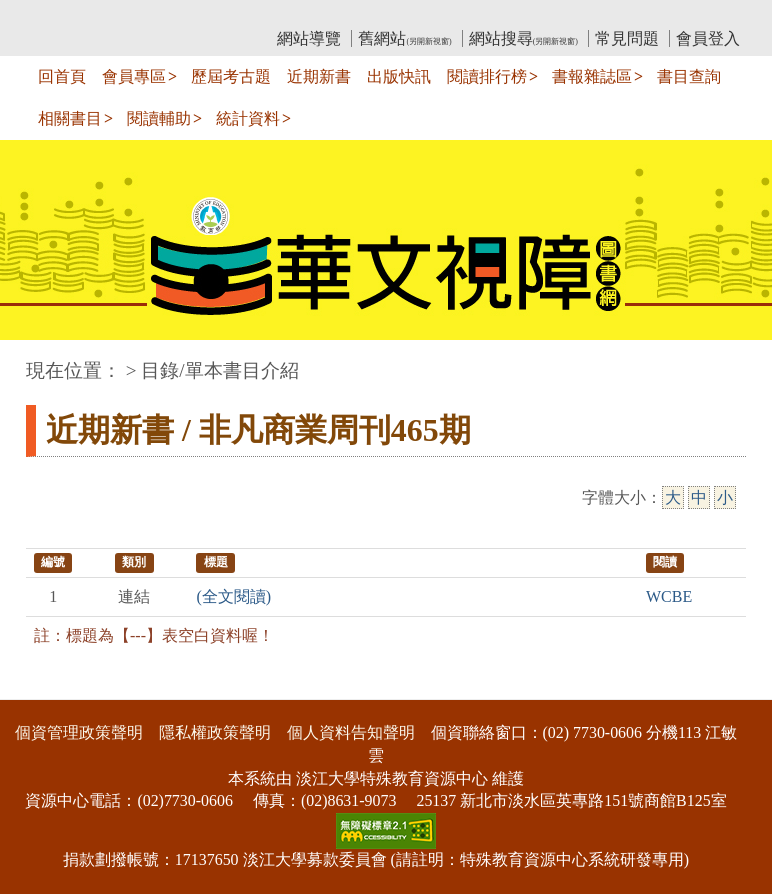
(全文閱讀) (233, 596)
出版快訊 (399, 76)
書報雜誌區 (592, 76)
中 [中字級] (699, 497)
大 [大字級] (673, 497)
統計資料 (248, 118)
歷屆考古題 (231, 76)
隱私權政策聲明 (215, 732)
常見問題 (627, 38)
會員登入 (708, 38)
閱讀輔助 (159, 118)
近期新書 (319, 76)
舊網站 (404, 38)
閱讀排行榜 (487, 76)
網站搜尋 (523, 38)
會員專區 (134, 76)
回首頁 (62, 76)
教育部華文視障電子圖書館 (203, 15)
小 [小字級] (725, 497)
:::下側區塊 (38, 686)
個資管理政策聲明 (79, 732)
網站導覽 (309, 38)
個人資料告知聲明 (351, 732)
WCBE (669, 596)
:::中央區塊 (38, 360)
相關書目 (70, 118)
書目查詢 (689, 76)
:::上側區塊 (64, 15)
